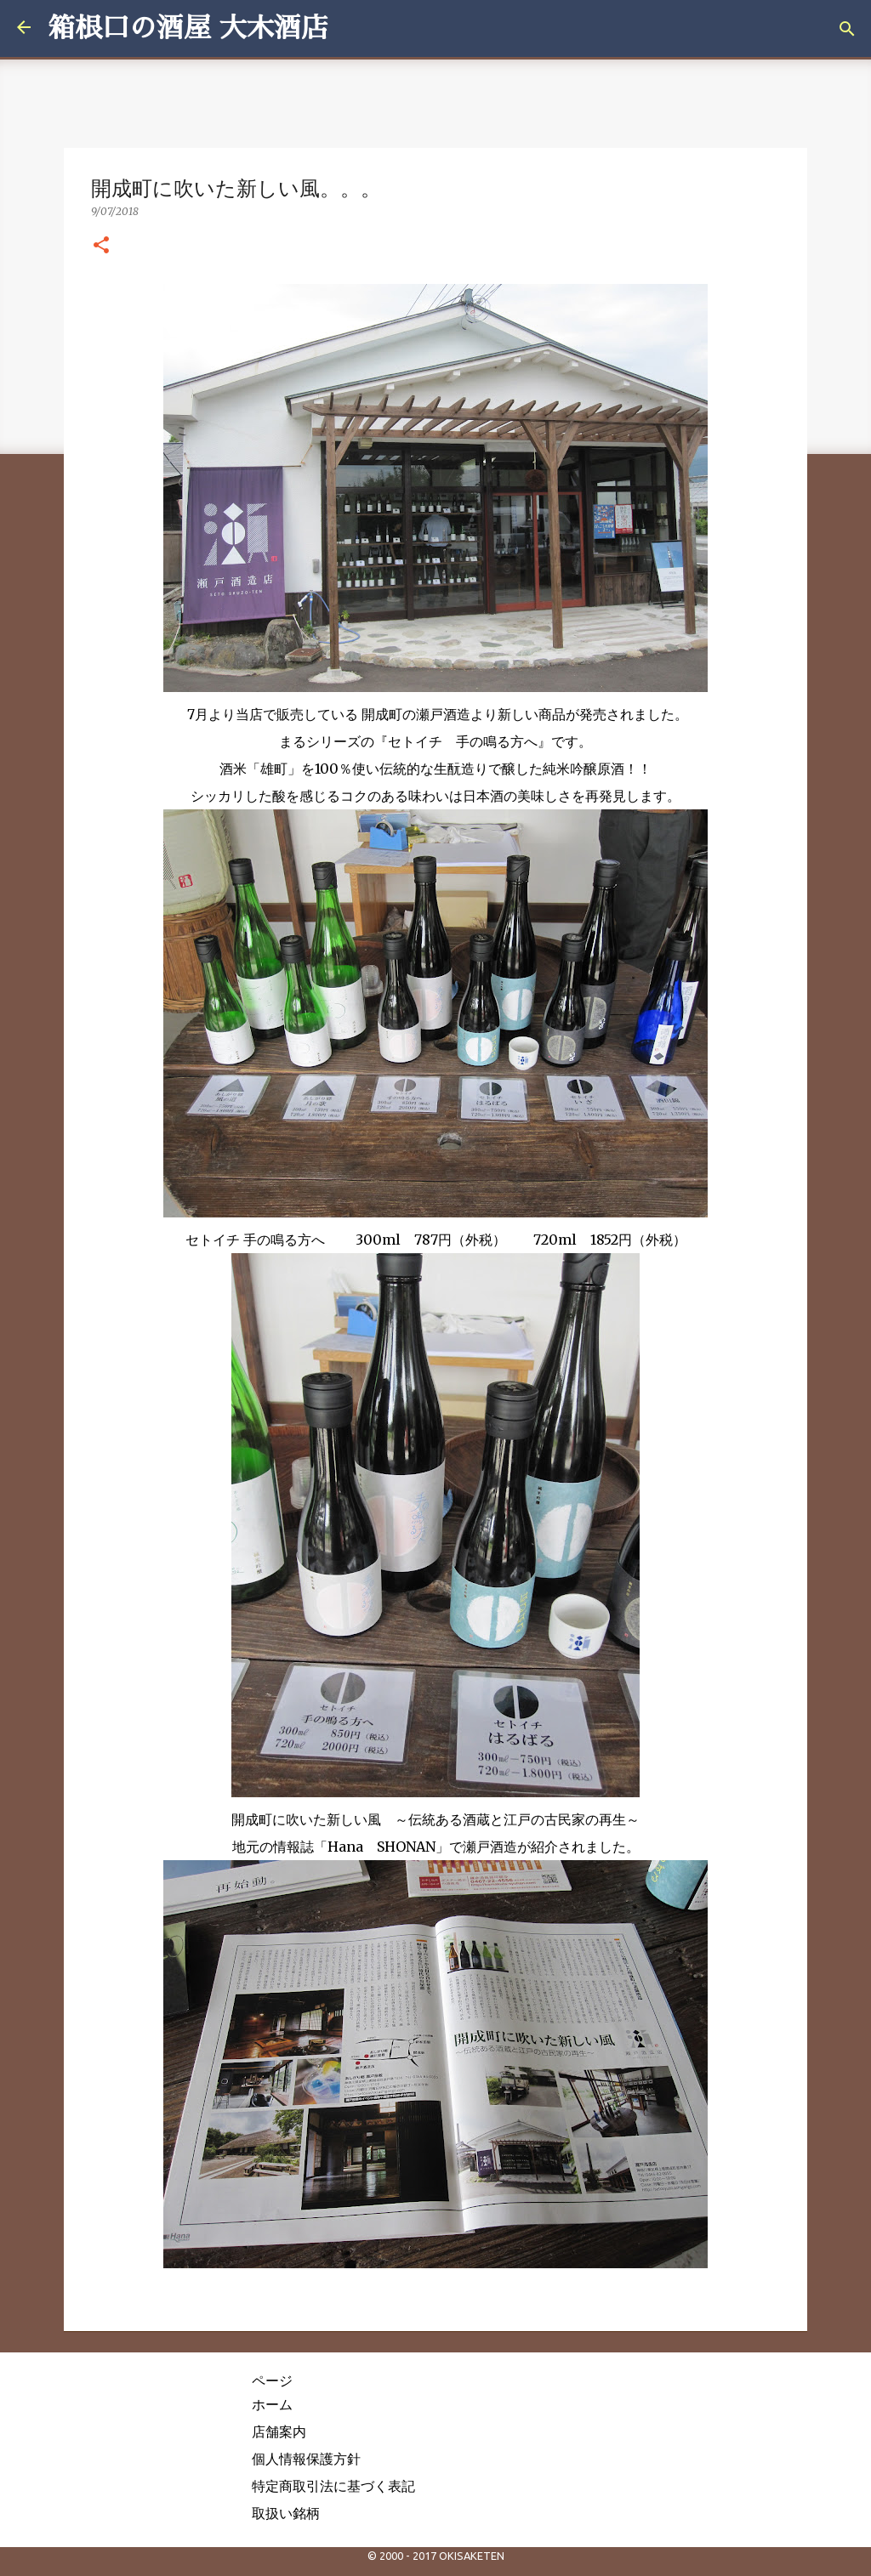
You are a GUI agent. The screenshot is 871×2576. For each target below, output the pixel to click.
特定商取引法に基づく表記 (333, 2485)
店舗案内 (279, 2431)
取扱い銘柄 (286, 2513)
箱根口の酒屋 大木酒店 (188, 28)
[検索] (847, 29)
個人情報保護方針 (306, 2458)
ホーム (272, 2404)
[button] (101, 246)
